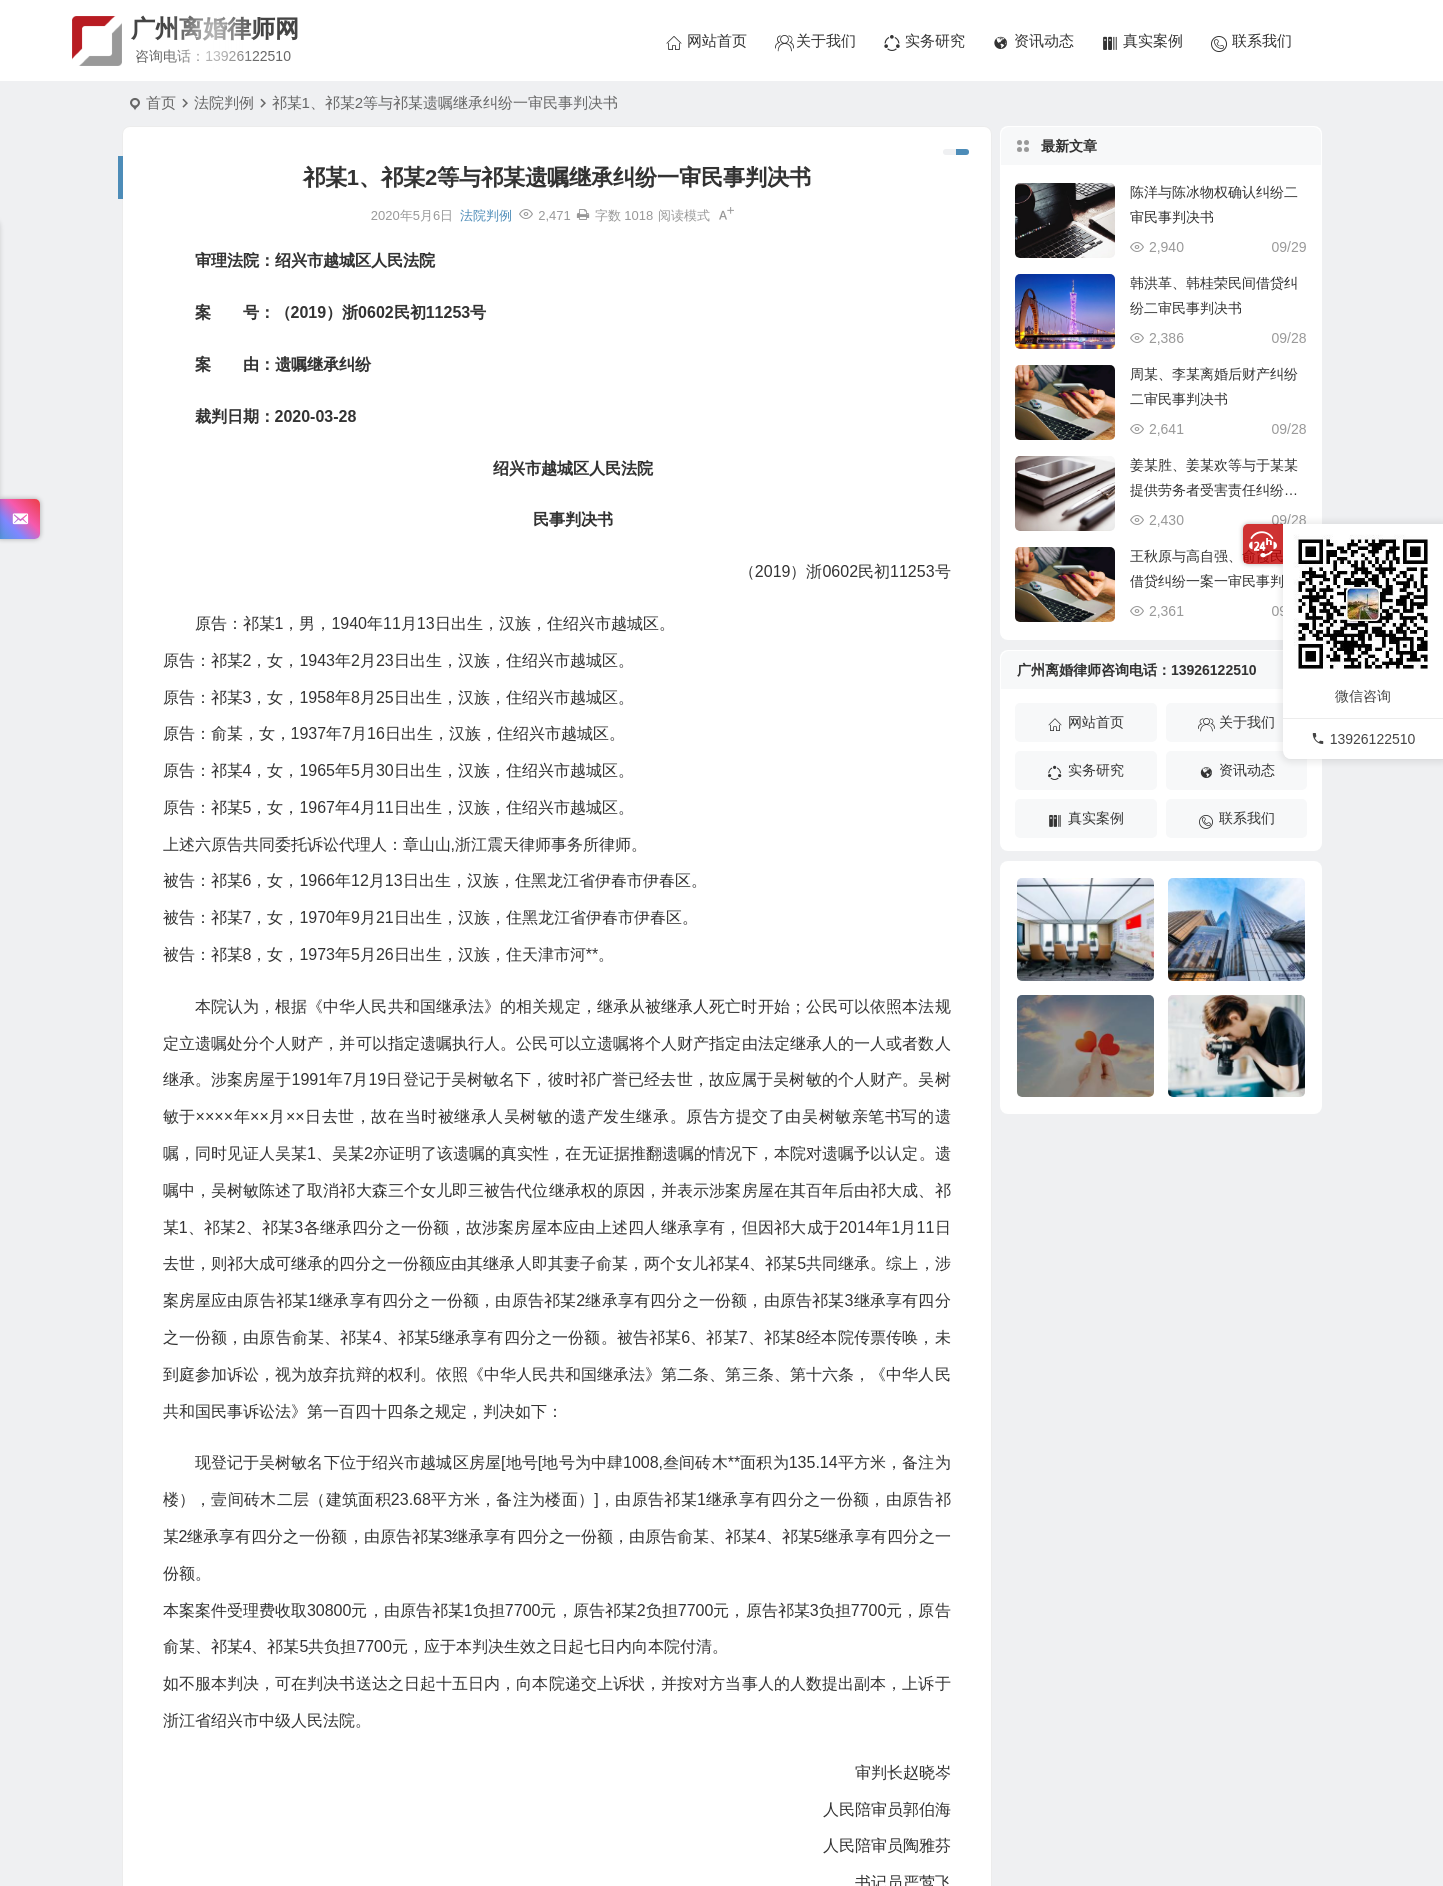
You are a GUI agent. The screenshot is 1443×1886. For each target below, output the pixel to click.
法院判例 (224, 102)
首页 (161, 102)
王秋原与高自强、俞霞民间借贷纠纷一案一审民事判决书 (1214, 581)
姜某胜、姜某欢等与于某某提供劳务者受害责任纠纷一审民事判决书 (1214, 490)
